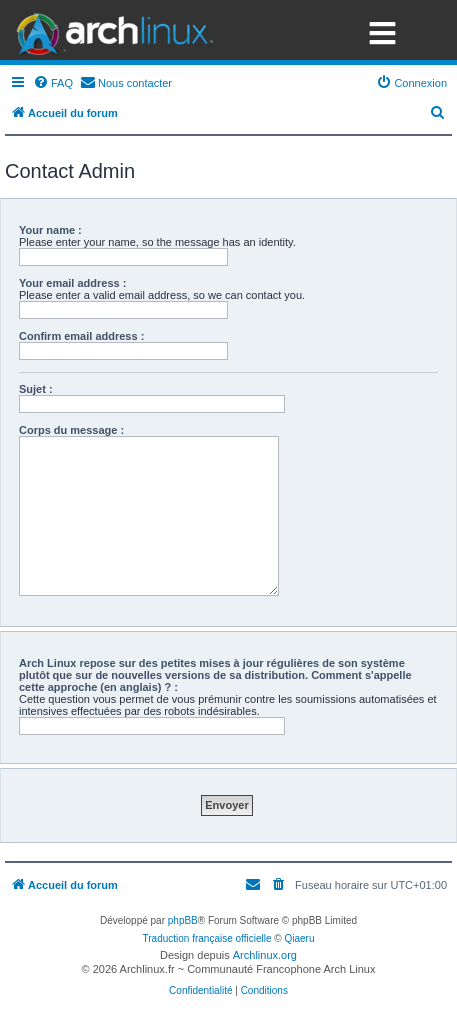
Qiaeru (299, 938)
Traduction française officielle (207, 938)
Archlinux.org (265, 955)
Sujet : (36, 389)
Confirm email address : (81, 336)
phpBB (183, 920)
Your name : (50, 230)
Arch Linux (110, 30)
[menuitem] (53, 83)
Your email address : (72, 283)
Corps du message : (71, 430)
